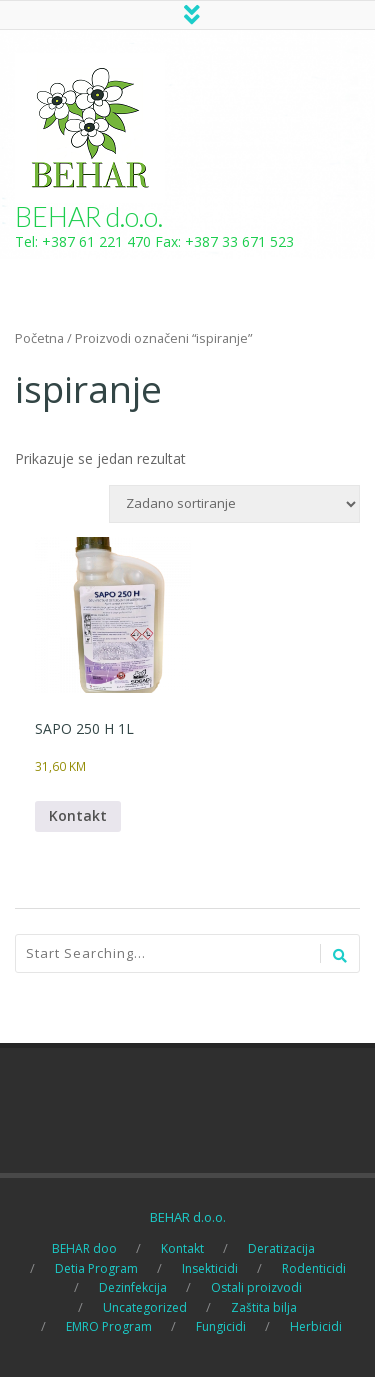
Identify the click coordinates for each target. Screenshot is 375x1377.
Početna (39, 338)
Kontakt (78, 815)
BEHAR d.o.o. (89, 216)
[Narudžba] (234, 504)
